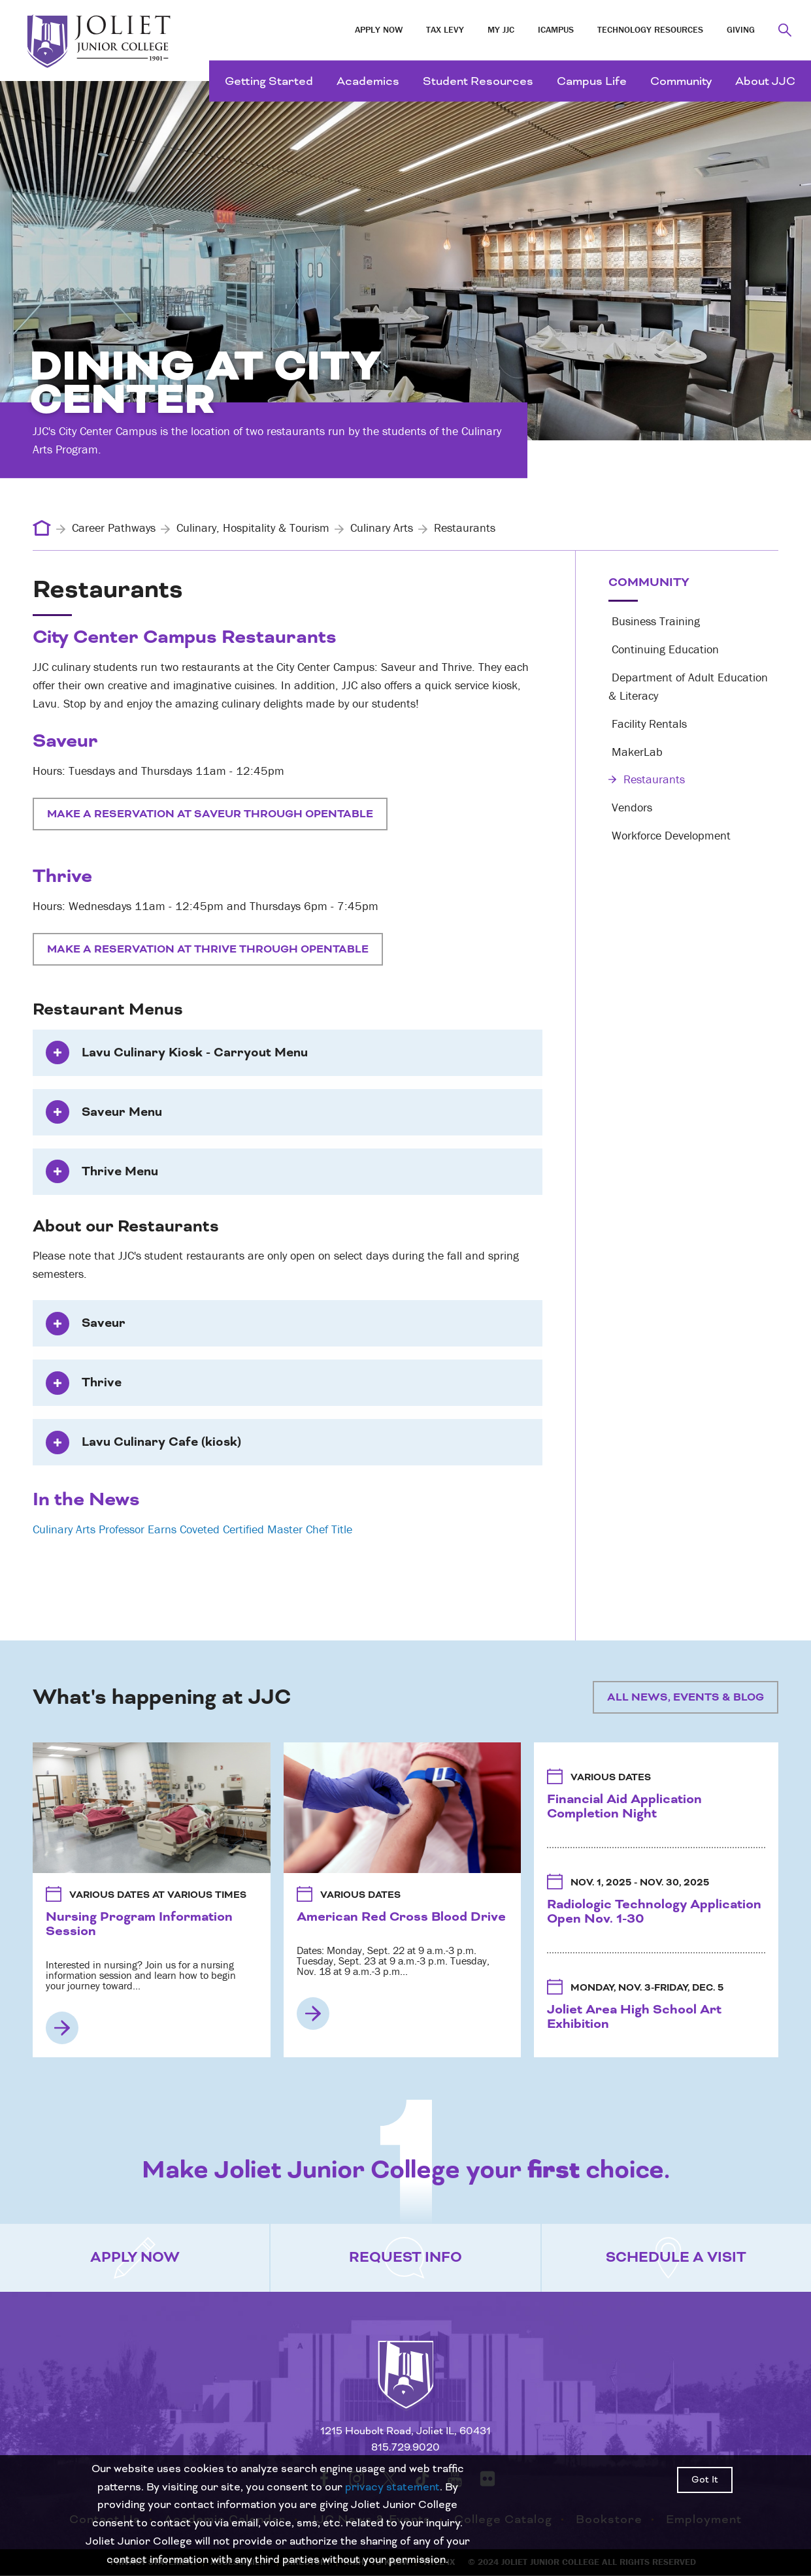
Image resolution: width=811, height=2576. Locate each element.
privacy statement (392, 2487)
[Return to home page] (406, 2386)
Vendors (630, 807)
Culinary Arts (381, 527)
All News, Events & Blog (685, 1697)
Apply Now (379, 29)
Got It (704, 2479)
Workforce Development (669, 835)
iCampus (556, 29)
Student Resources (478, 81)
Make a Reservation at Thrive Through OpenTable (208, 949)
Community (681, 81)
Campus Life (592, 81)
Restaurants (646, 779)
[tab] (287, 1053)
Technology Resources (650, 29)
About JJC (765, 81)
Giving (741, 29)
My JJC (501, 29)
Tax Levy (445, 29)
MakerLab (635, 751)
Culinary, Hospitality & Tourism (252, 527)
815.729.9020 (405, 2447)
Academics (368, 81)
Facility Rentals (647, 723)
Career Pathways (114, 527)
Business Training (654, 620)
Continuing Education (663, 649)
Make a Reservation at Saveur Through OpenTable (210, 814)
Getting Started (269, 81)
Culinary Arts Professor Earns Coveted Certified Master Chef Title (192, 1529)
